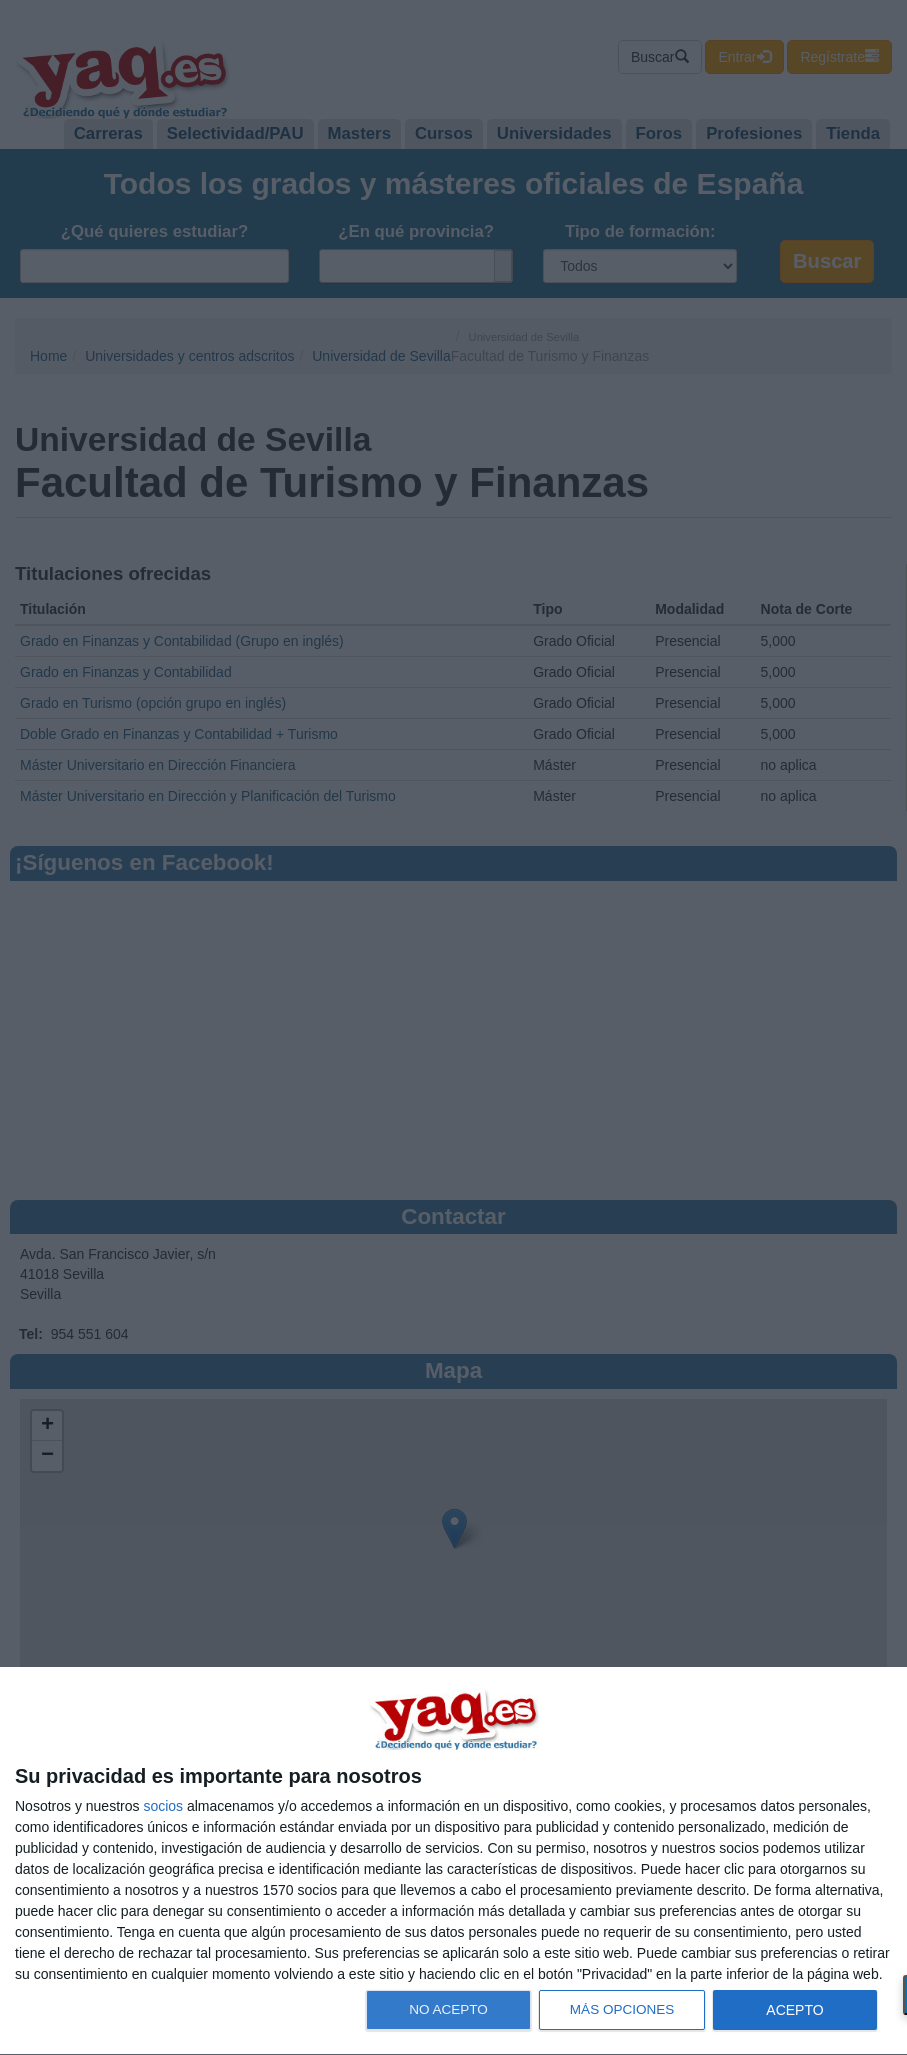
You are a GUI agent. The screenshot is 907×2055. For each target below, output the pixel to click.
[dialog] (453, 1861)
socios (163, 1806)
